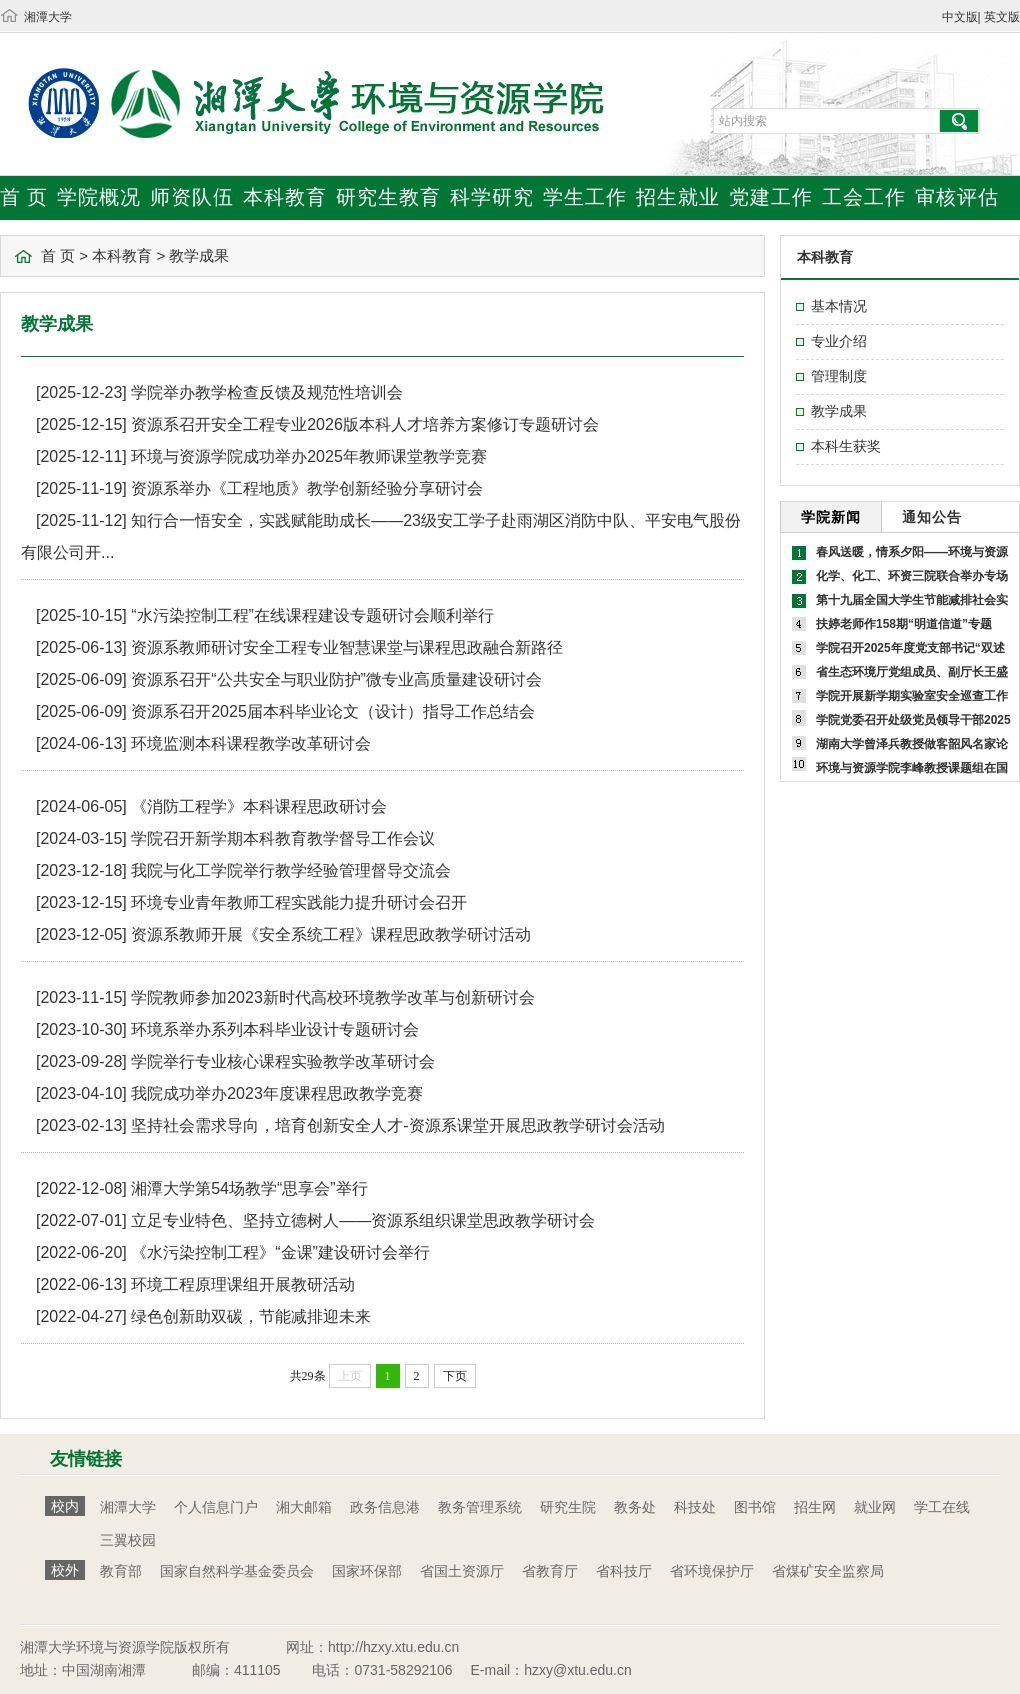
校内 (65, 1506)
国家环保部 (367, 1571)
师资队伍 (192, 197)
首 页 (24, 197)
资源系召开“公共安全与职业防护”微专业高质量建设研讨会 (336, 679)
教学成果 (199, 255)
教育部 (121, 1571)
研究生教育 (388, 197)
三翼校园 (128, 1540)
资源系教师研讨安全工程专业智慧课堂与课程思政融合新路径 (347, 647)
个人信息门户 (216, 1507)
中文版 (960, 17)
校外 (65, 1570)
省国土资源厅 (462, 1571)
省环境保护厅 (712, 1571)
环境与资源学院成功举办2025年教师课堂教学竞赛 (309, 456)
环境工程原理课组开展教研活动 (243, 1284)
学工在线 (942, 1507)
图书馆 (755, 1507)
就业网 (875, 1507)
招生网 (815, 1507)
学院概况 (99, 197)
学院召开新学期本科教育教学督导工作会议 (283, 838)
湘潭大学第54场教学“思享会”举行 (249, 1188)
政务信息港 (385, 1507)
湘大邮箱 (304, 1507)
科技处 (695, 1507)
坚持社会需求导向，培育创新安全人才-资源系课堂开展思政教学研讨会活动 (397, 1125)
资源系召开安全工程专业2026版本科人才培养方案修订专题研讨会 (365, 424)
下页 (455, 1376)
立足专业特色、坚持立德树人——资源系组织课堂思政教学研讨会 (363, 1220)
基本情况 (839, 306)
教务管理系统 (480, 1507)
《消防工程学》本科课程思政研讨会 (259, 806)
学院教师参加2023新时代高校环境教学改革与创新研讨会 (333, 997)
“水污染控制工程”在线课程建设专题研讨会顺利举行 (312, 615)
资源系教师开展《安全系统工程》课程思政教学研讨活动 (331, 934)
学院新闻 (831, 517)
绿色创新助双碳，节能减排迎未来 (251, 1316)
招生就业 (678, 197)
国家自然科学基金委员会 (237, 1571)
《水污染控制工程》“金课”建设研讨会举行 (280, 1252)
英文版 (1002, 17)
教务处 (635, 1507)
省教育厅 (550, 1571)
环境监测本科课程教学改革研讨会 (251, 743)
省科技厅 (624, 1571)
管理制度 (839, 376)
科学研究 (492, 197)
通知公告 (932, 517)
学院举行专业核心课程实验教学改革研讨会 (283, 1061)
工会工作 (864, 197)
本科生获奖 (846, 446)
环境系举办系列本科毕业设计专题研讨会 (275, 1029)
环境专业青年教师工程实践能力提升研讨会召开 (299, 902)
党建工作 (771, 197)
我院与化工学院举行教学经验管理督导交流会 (291, 870)
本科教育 (285, 197)
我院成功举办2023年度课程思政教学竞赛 (277, 1093)
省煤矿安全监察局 (828, 1571)
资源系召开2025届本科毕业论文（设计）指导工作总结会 (333, 711)
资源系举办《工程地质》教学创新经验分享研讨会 (307, 488)
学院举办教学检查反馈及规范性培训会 (267, 392)
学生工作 (585, 197)
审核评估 (957, 197)
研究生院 (568, 1507)
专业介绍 (839, 341)
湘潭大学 (48, 17)
